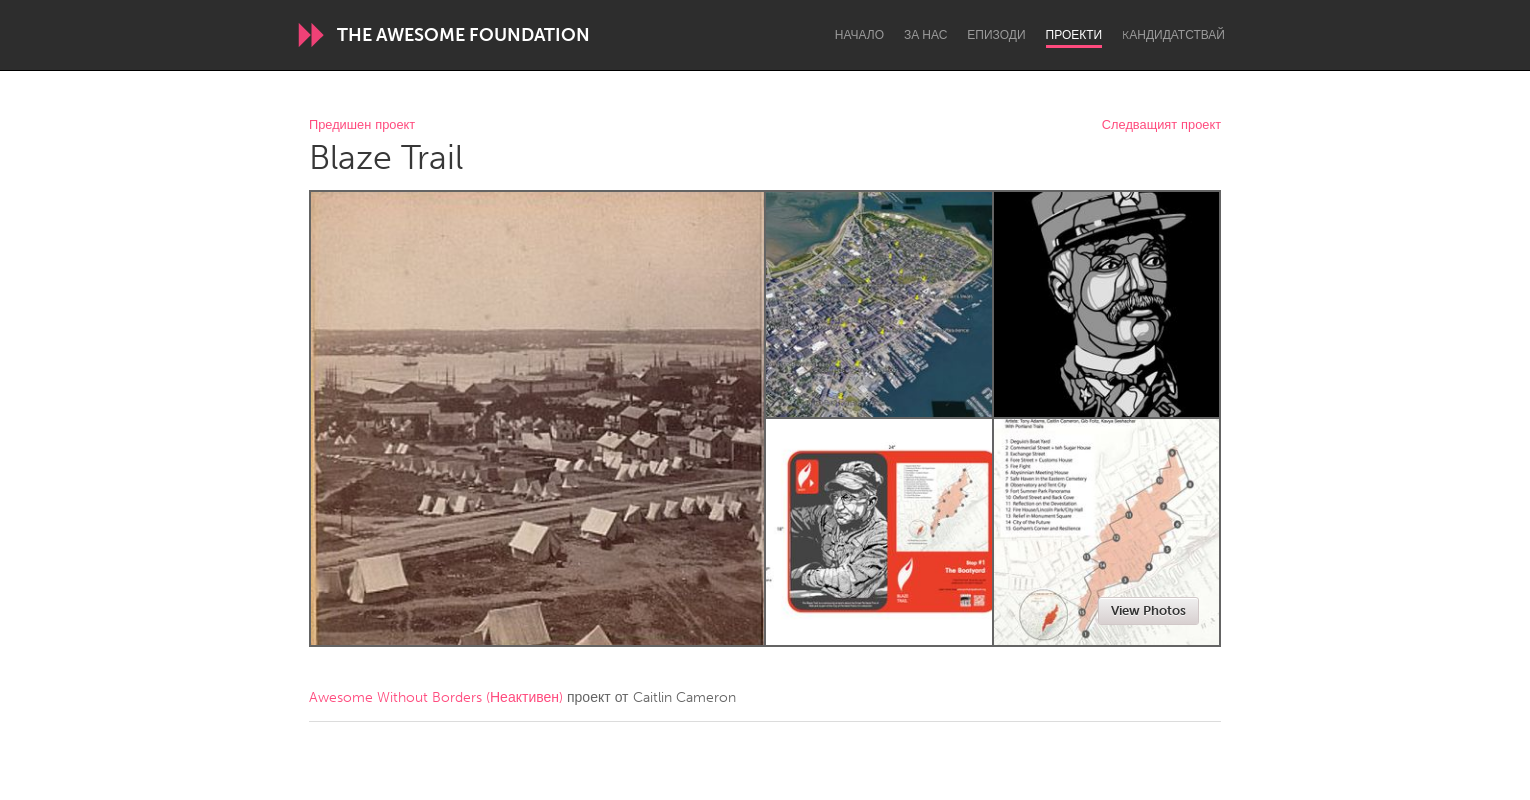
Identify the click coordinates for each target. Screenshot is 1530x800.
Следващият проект (1161, 125)
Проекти (1074, 35)
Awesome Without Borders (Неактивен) (436, 697)
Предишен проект (362, 125)
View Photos (1148, 610)
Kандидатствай (1173, 35)
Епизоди (996, 35)
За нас (925, 35)
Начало (859, 35)
